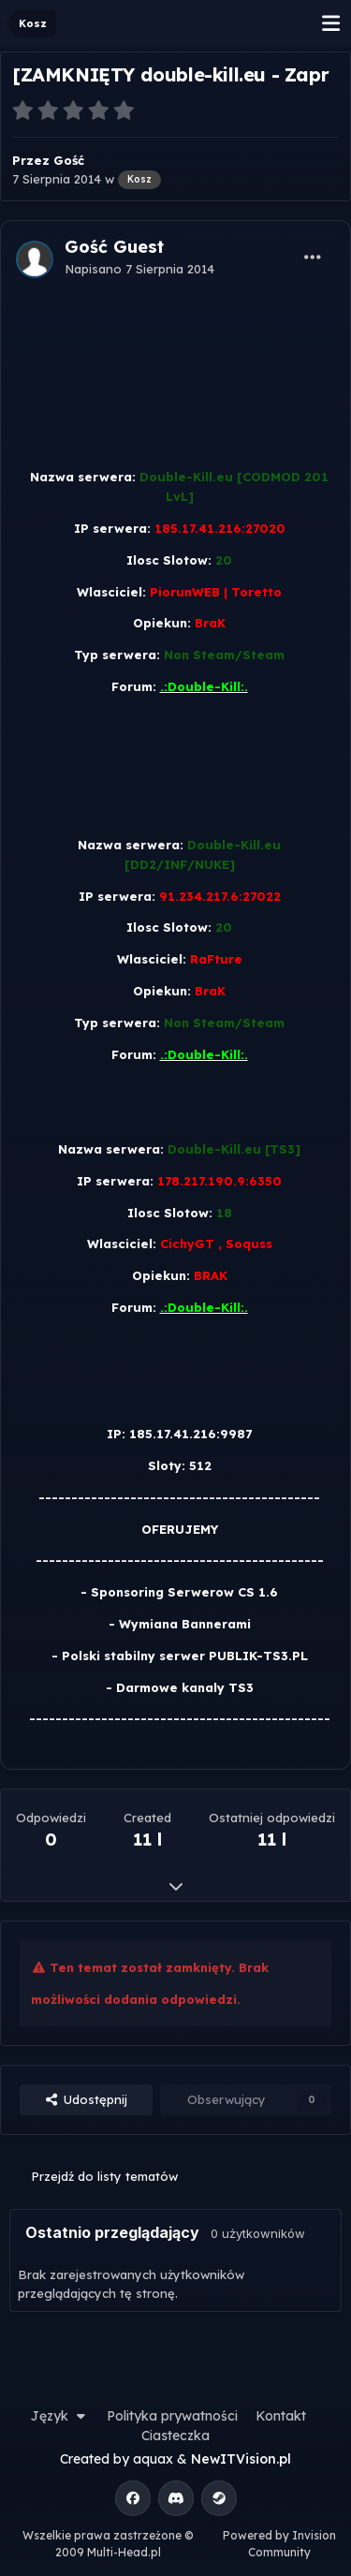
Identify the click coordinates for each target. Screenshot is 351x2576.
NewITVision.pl (241, 2459)
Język (60, 2415)
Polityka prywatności (172, 2415)
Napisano (139, 268)
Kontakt (281, 2415)
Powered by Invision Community (279, 2543)
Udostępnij (86, 2099)
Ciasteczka (175, 2435)
